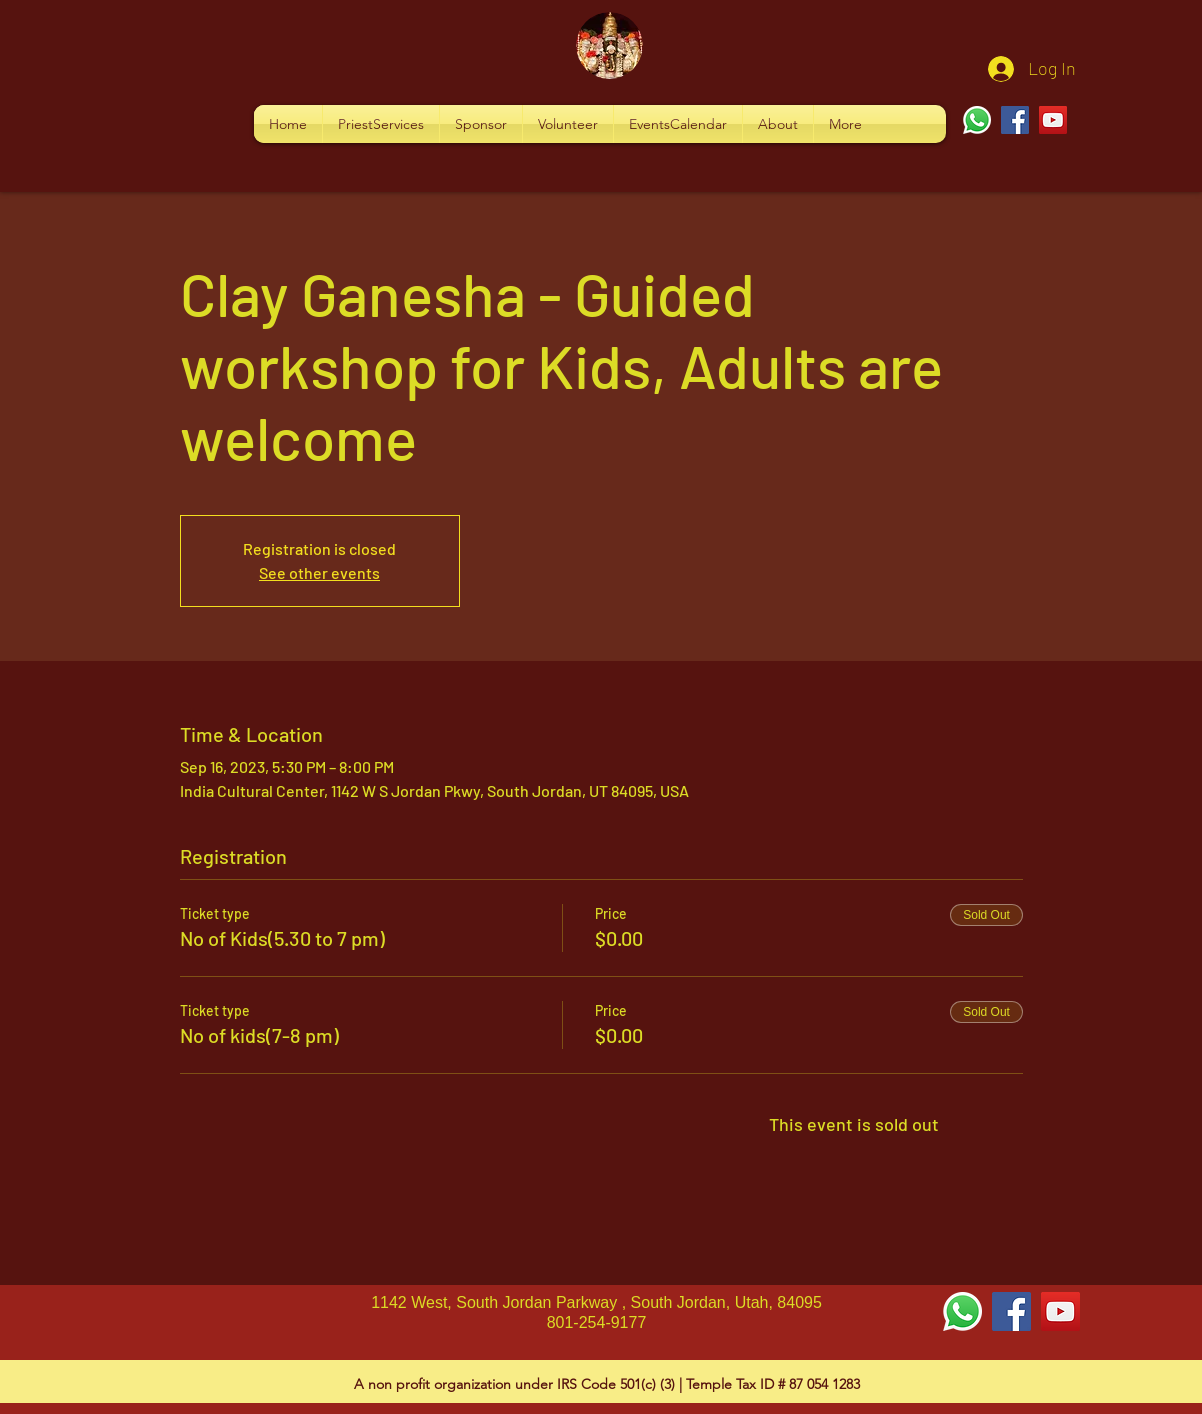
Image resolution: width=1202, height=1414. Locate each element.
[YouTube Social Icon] (1060, 1311)
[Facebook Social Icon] (1011, 1311)
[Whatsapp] (977, 120)
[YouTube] (1053, 120)
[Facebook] (1015, 120)
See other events (319, 572)
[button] (381, 124)
